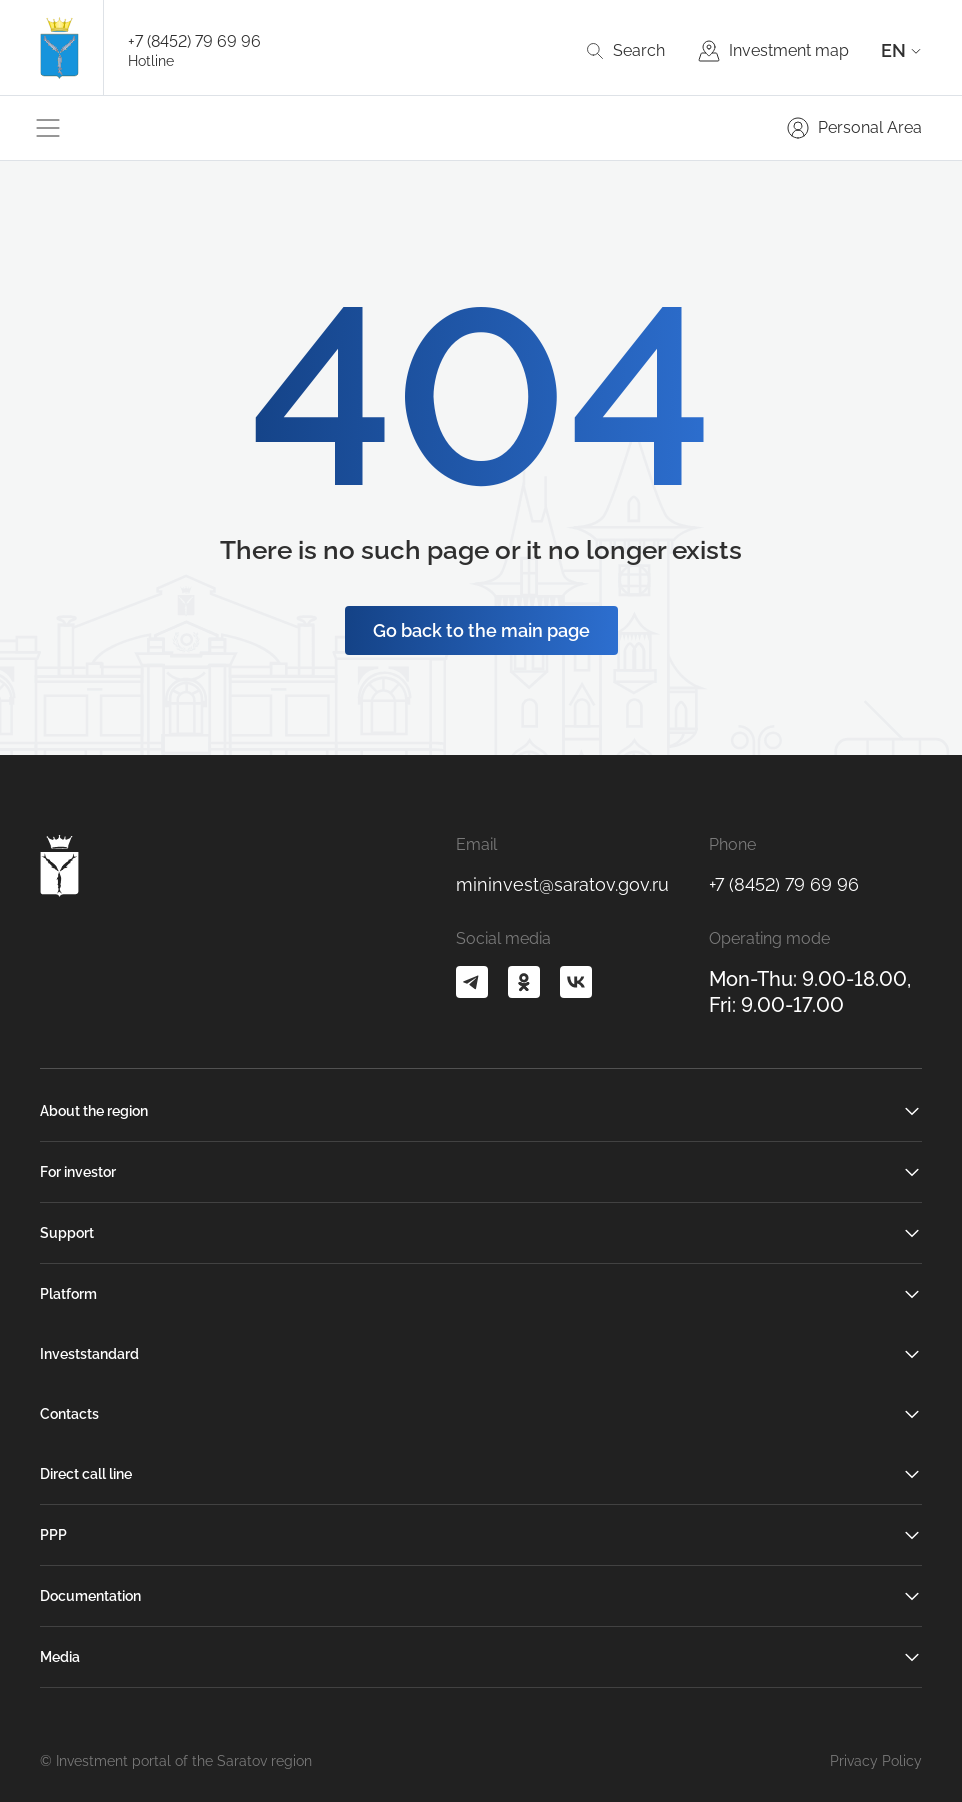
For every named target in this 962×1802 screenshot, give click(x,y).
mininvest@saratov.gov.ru (562, 884)
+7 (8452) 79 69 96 (194, 41)
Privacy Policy (876, 1761)
